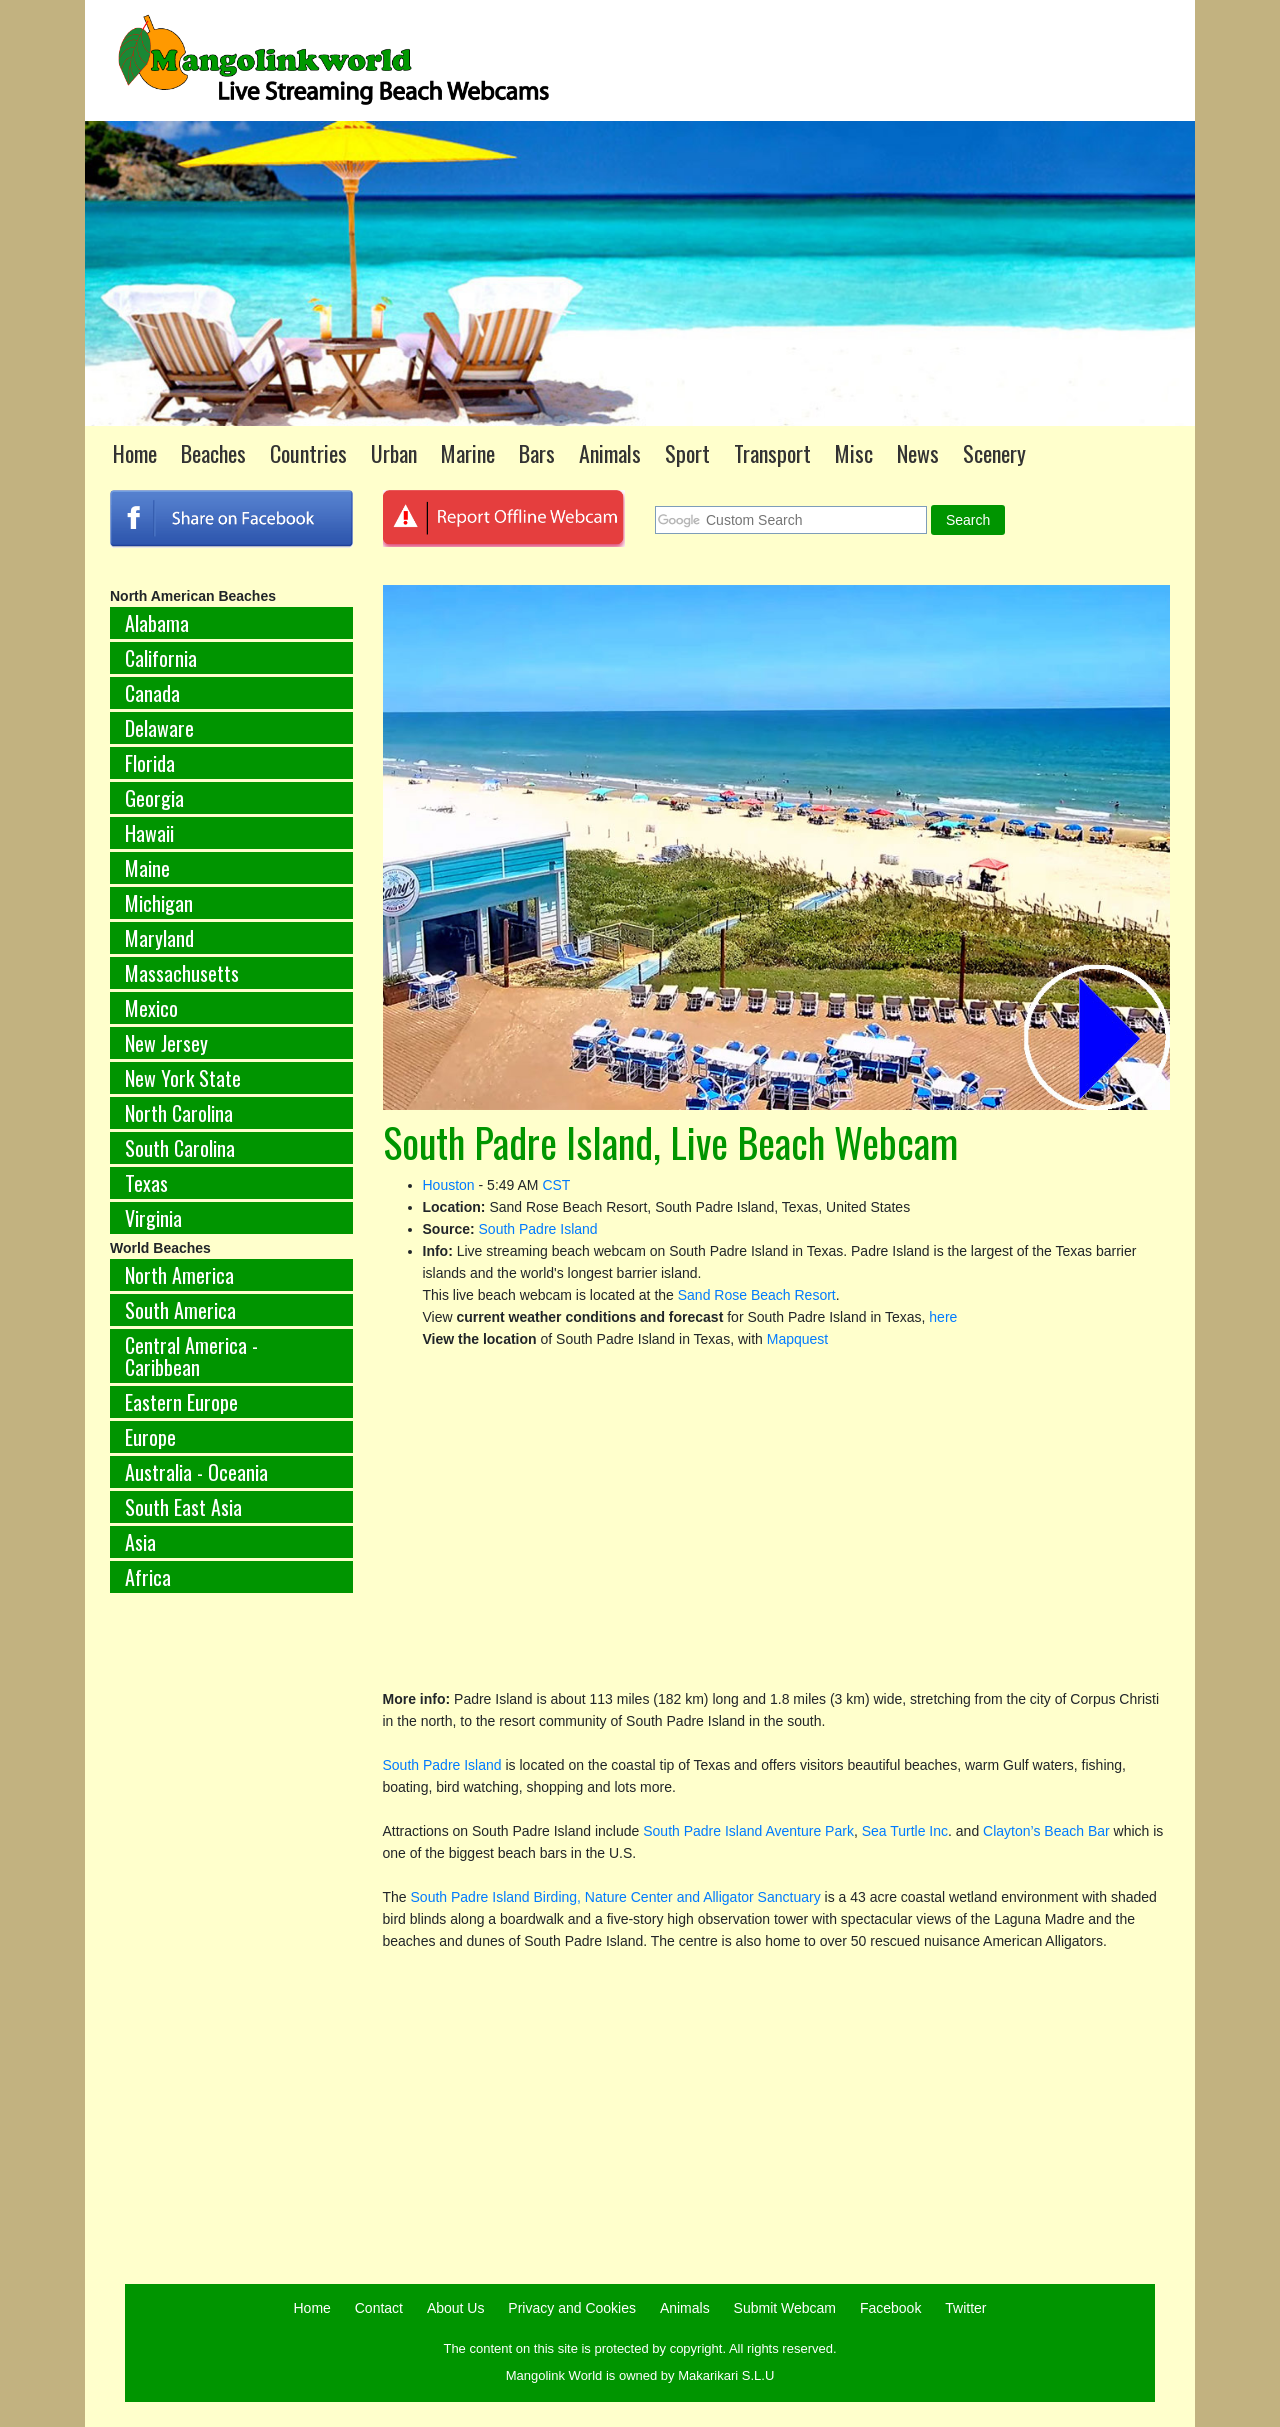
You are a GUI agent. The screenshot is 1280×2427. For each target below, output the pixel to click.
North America (179, 1275)
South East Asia (183, 1507)
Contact (379, 2308)
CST (556, 1185)
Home (135, 453)
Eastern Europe (181, 1402)
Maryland (159, 938)
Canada (152, 693)
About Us (456, 2308)
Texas (146, 1183)
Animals (610, 453)
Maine (147, 868)
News (918, 453)
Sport (687, 453)
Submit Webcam (785, 2308)
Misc (854, 453)
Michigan (159, 903)
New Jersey (166, 1043)
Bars (537, 453)
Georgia (154, 798)
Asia (140, 1542)
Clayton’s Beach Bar (1046, 1831)
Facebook (890, 2308)
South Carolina (180, 1148)
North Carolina (179, 1113)
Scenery (994, 453)
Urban (394, 453)
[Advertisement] (231, 1940)
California (161, 658)
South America (180, 1310)
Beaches (213, 453)
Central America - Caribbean (191, 1356)
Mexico (151, 1008)
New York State (183, 1078)
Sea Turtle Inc (905, 1831)
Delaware (159, 728)
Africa (148, 1577)
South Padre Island (538, 1229)
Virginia (153, 1218)
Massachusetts (182, 973)
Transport (772, 453)
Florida (150, 763)
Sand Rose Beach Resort (757, 1295)
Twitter (965, 2308)
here (943, 1317)
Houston (449, 1185)
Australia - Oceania (196, 1472)
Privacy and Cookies (572, 2308)
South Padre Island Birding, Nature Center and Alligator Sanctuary (618, 1897)
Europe (150, 1437)
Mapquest (797, 1339)
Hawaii (149, 833)
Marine (468, 453)
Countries (308, 453)
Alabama (157, 623)
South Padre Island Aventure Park (748, 1831)
